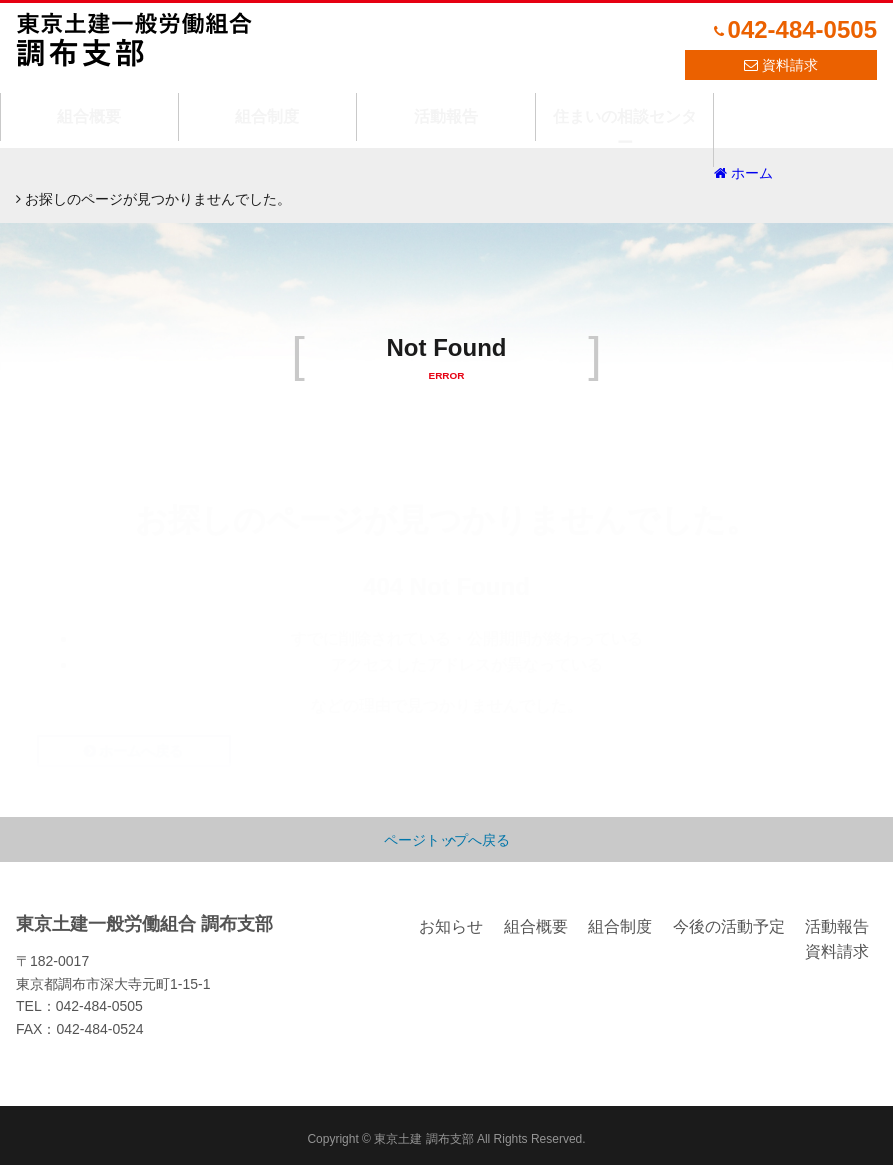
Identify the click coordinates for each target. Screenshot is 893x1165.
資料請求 (790, 65)
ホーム (54, 173)
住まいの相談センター (625, 104)
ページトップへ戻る (447, 833)
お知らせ (451, 918)
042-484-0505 (802, 29)
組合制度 (267, 104)
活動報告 (446, 104)
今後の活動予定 (729, 918)
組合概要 (89, 104)
